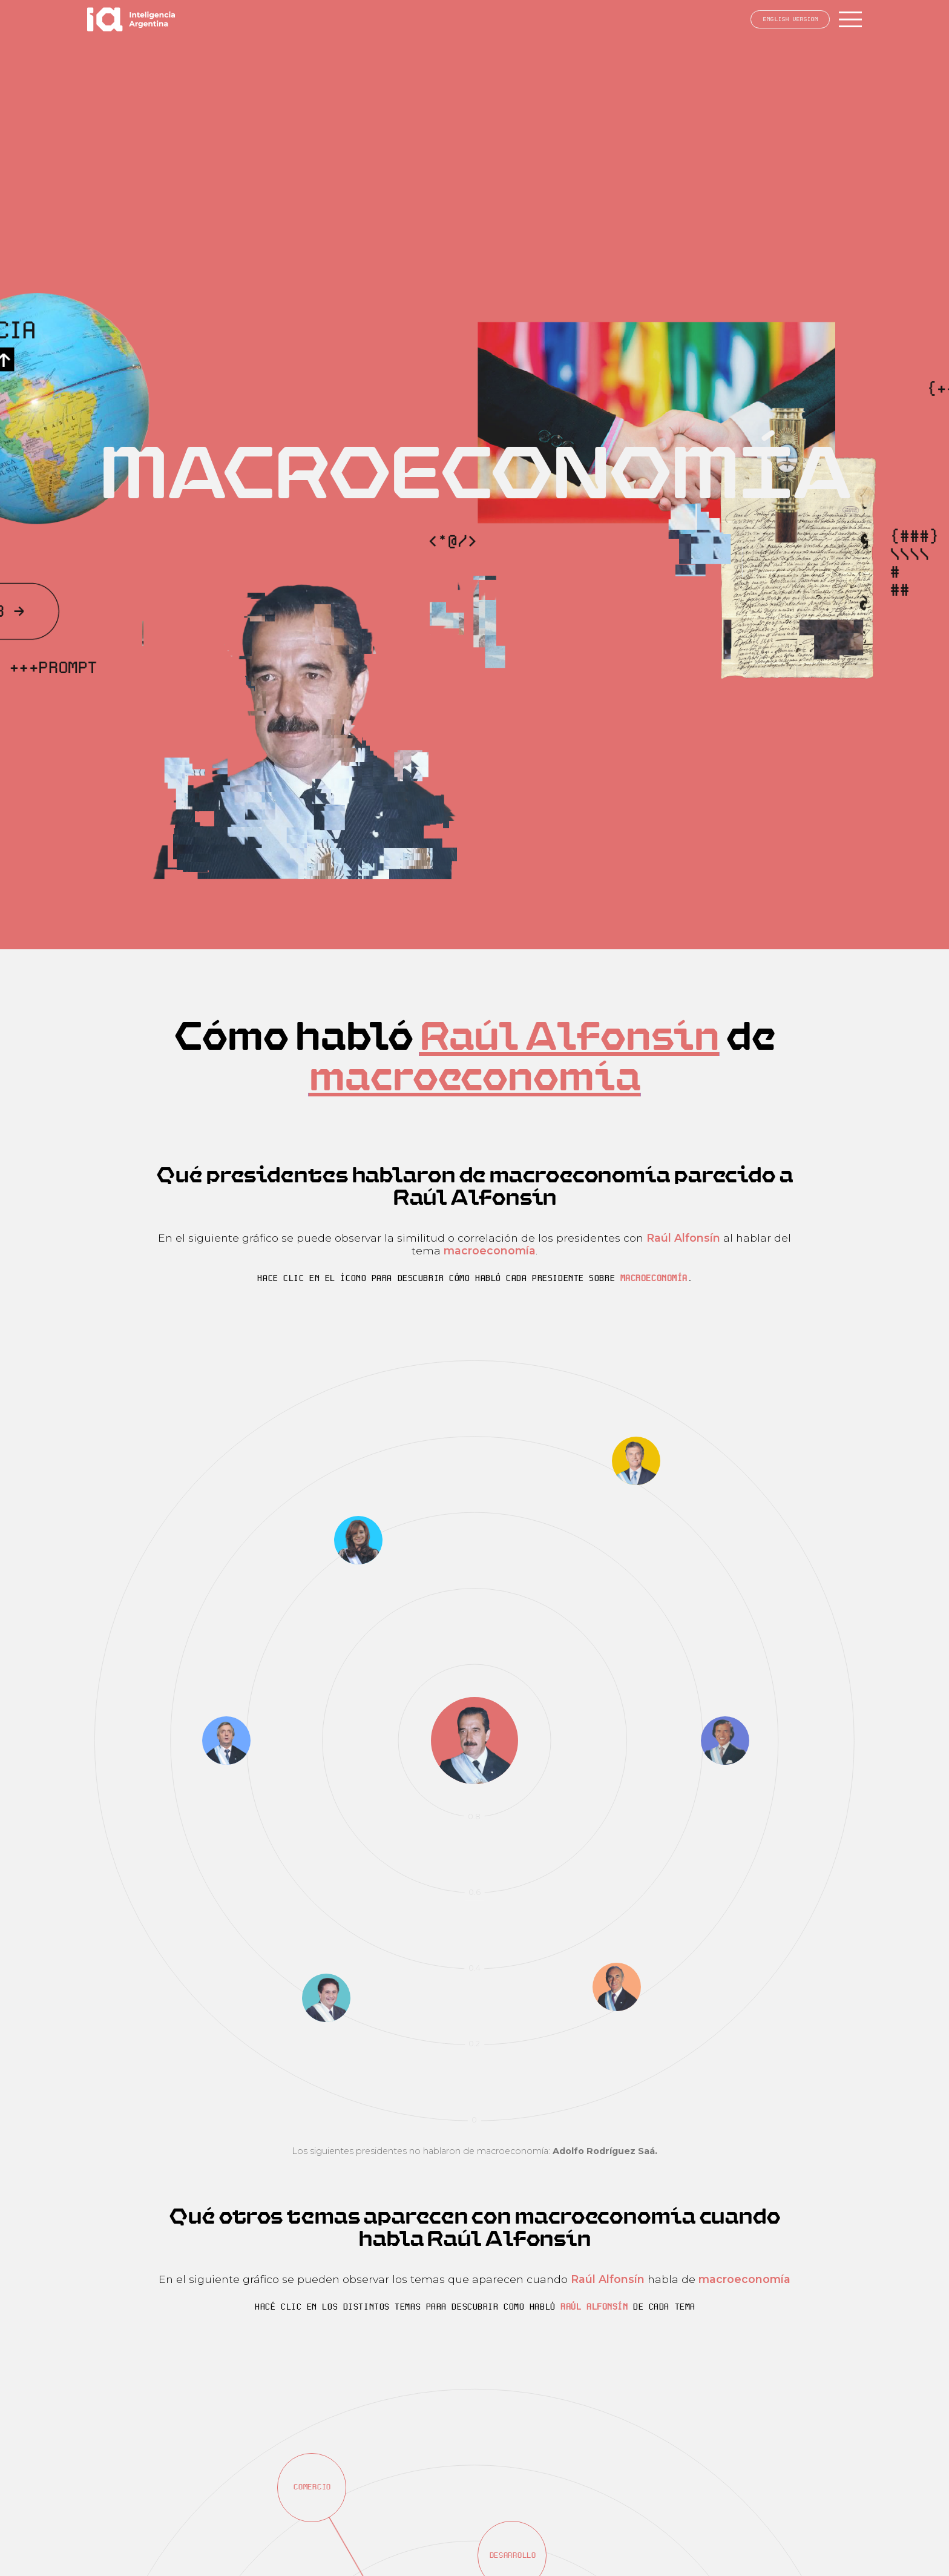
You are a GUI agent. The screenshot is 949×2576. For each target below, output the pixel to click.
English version (790, 19)
